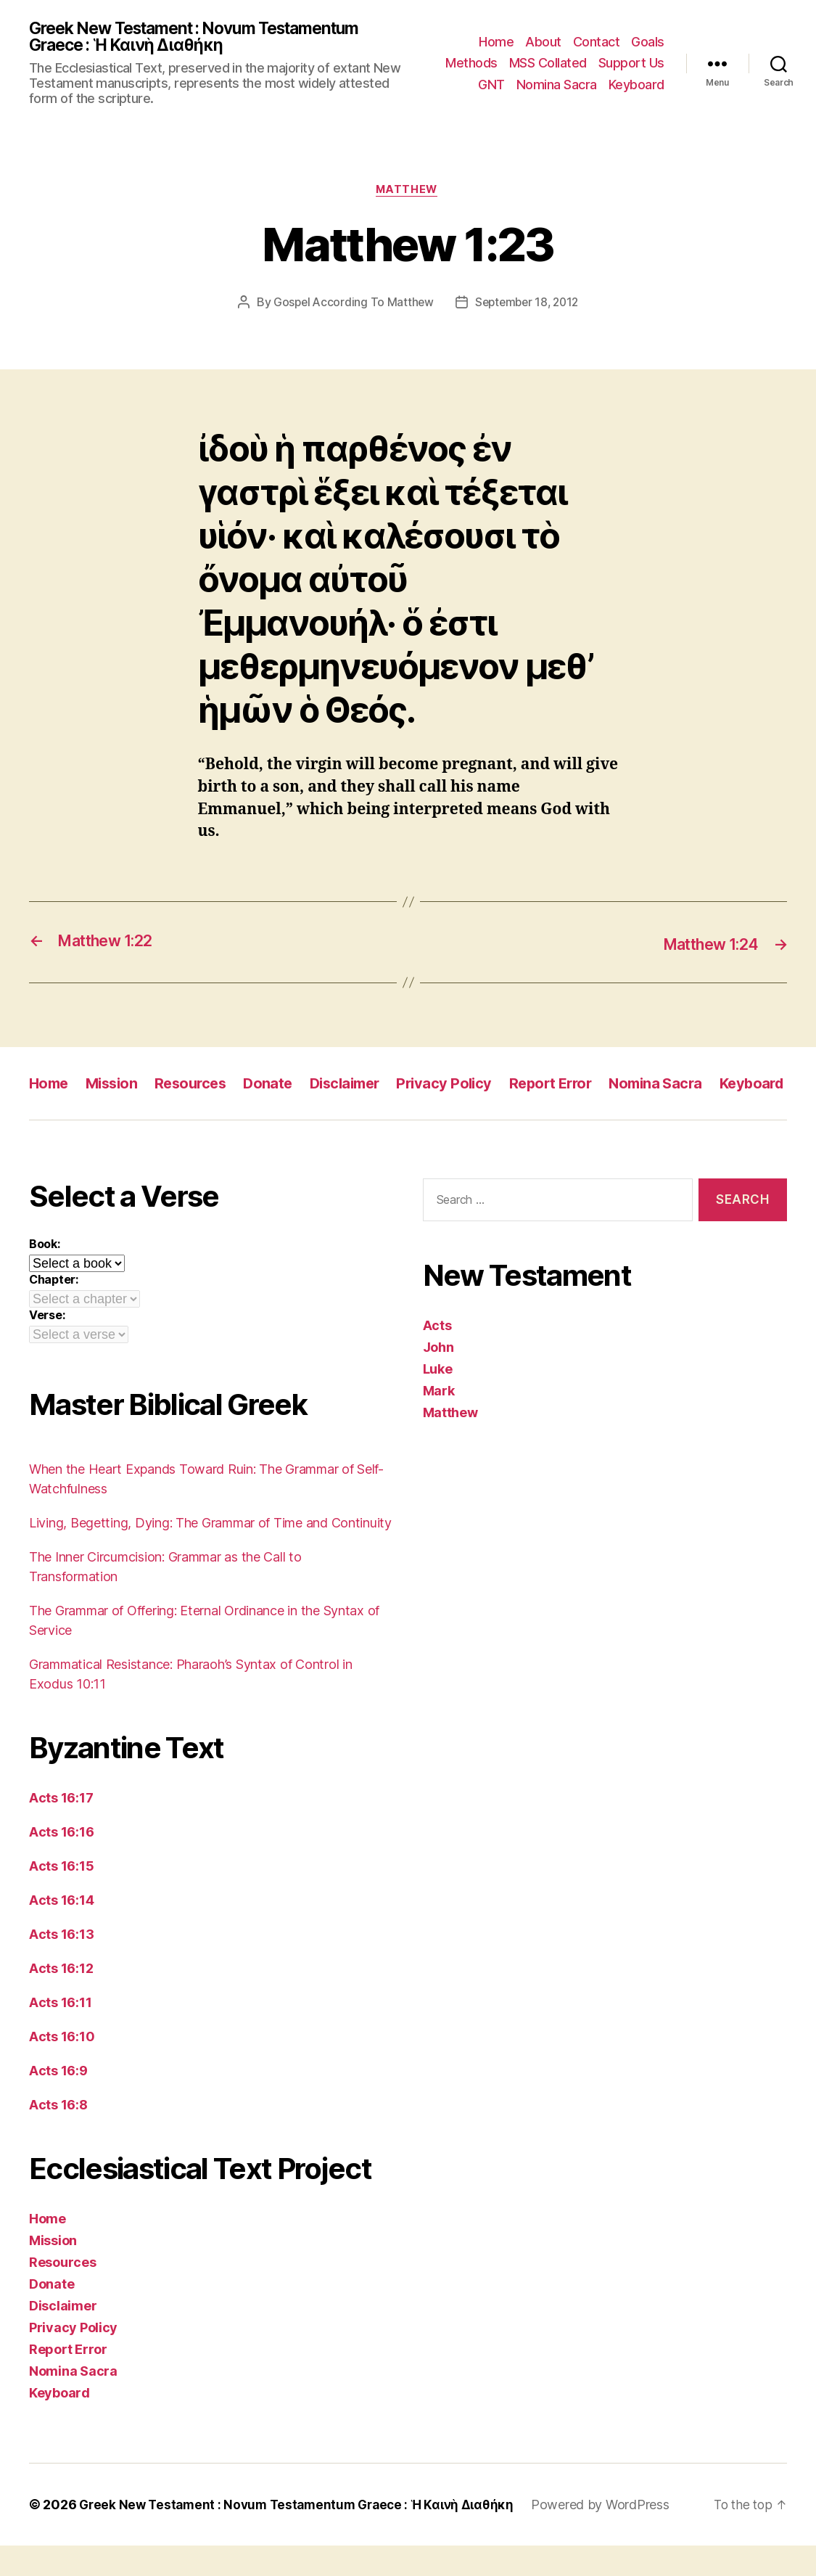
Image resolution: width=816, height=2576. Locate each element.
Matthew (408, 193)
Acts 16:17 (61, 1828)
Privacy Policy (463, 1086)
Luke (438, 1399)
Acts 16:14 (61, 1930)
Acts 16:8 (58, 2135)
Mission (116, 1086)
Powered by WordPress (616, 2535)
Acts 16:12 (61, 1998)
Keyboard (636, 85)
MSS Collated (548, 64)
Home (496, 42)
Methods (471, 64)
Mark (439, 1421)
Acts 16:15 (61, 1896)
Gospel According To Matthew (350, 306)
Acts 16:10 (61, 2067)
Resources (198, 1086)
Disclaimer (359, 1086)
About (543, 42)
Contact (596, 42)
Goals (647, 42)
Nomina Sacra (556, 85)
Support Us (631, 64)
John (438, 1377)
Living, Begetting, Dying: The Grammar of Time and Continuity (210, 1553)
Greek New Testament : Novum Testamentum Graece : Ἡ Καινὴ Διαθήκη (208, 37)
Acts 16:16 (61, 1862)
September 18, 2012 (527, 306)
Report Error (573, 1086)
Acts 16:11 (60, 2032)
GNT (491, 85)
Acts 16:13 (61, 1964)
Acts (437, 1355)
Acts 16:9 (58, 2101)
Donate (278, 1086)
